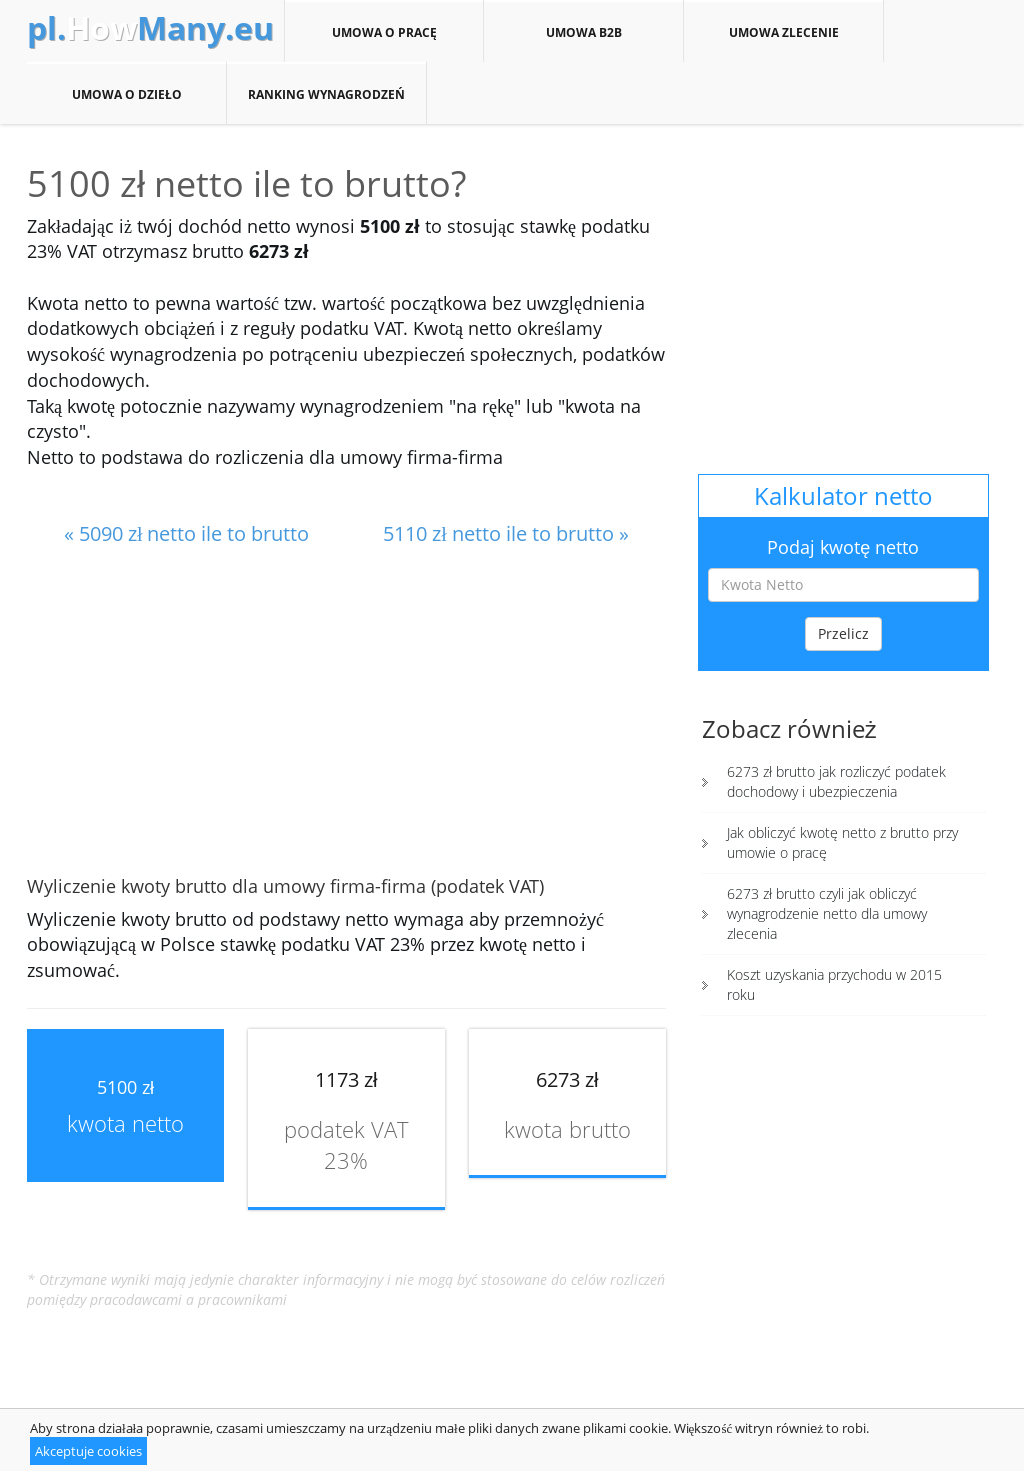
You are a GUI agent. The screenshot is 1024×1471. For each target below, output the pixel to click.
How (150, 28)
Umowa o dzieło (126, 94)
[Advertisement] (346, 713)
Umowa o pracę (384, 32)
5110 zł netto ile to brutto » (506, 533)
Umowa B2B (583, 32)
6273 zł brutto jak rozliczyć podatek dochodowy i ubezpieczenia (836, 781)
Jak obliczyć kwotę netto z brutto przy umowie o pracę (842, 842)
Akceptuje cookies (88, 1451)
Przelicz (843, 633)
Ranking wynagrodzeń (326, 94)
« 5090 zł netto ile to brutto (187, 533)
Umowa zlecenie (783, 32)
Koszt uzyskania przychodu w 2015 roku (834, 984)
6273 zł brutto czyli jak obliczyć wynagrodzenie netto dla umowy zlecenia (827, 913)
